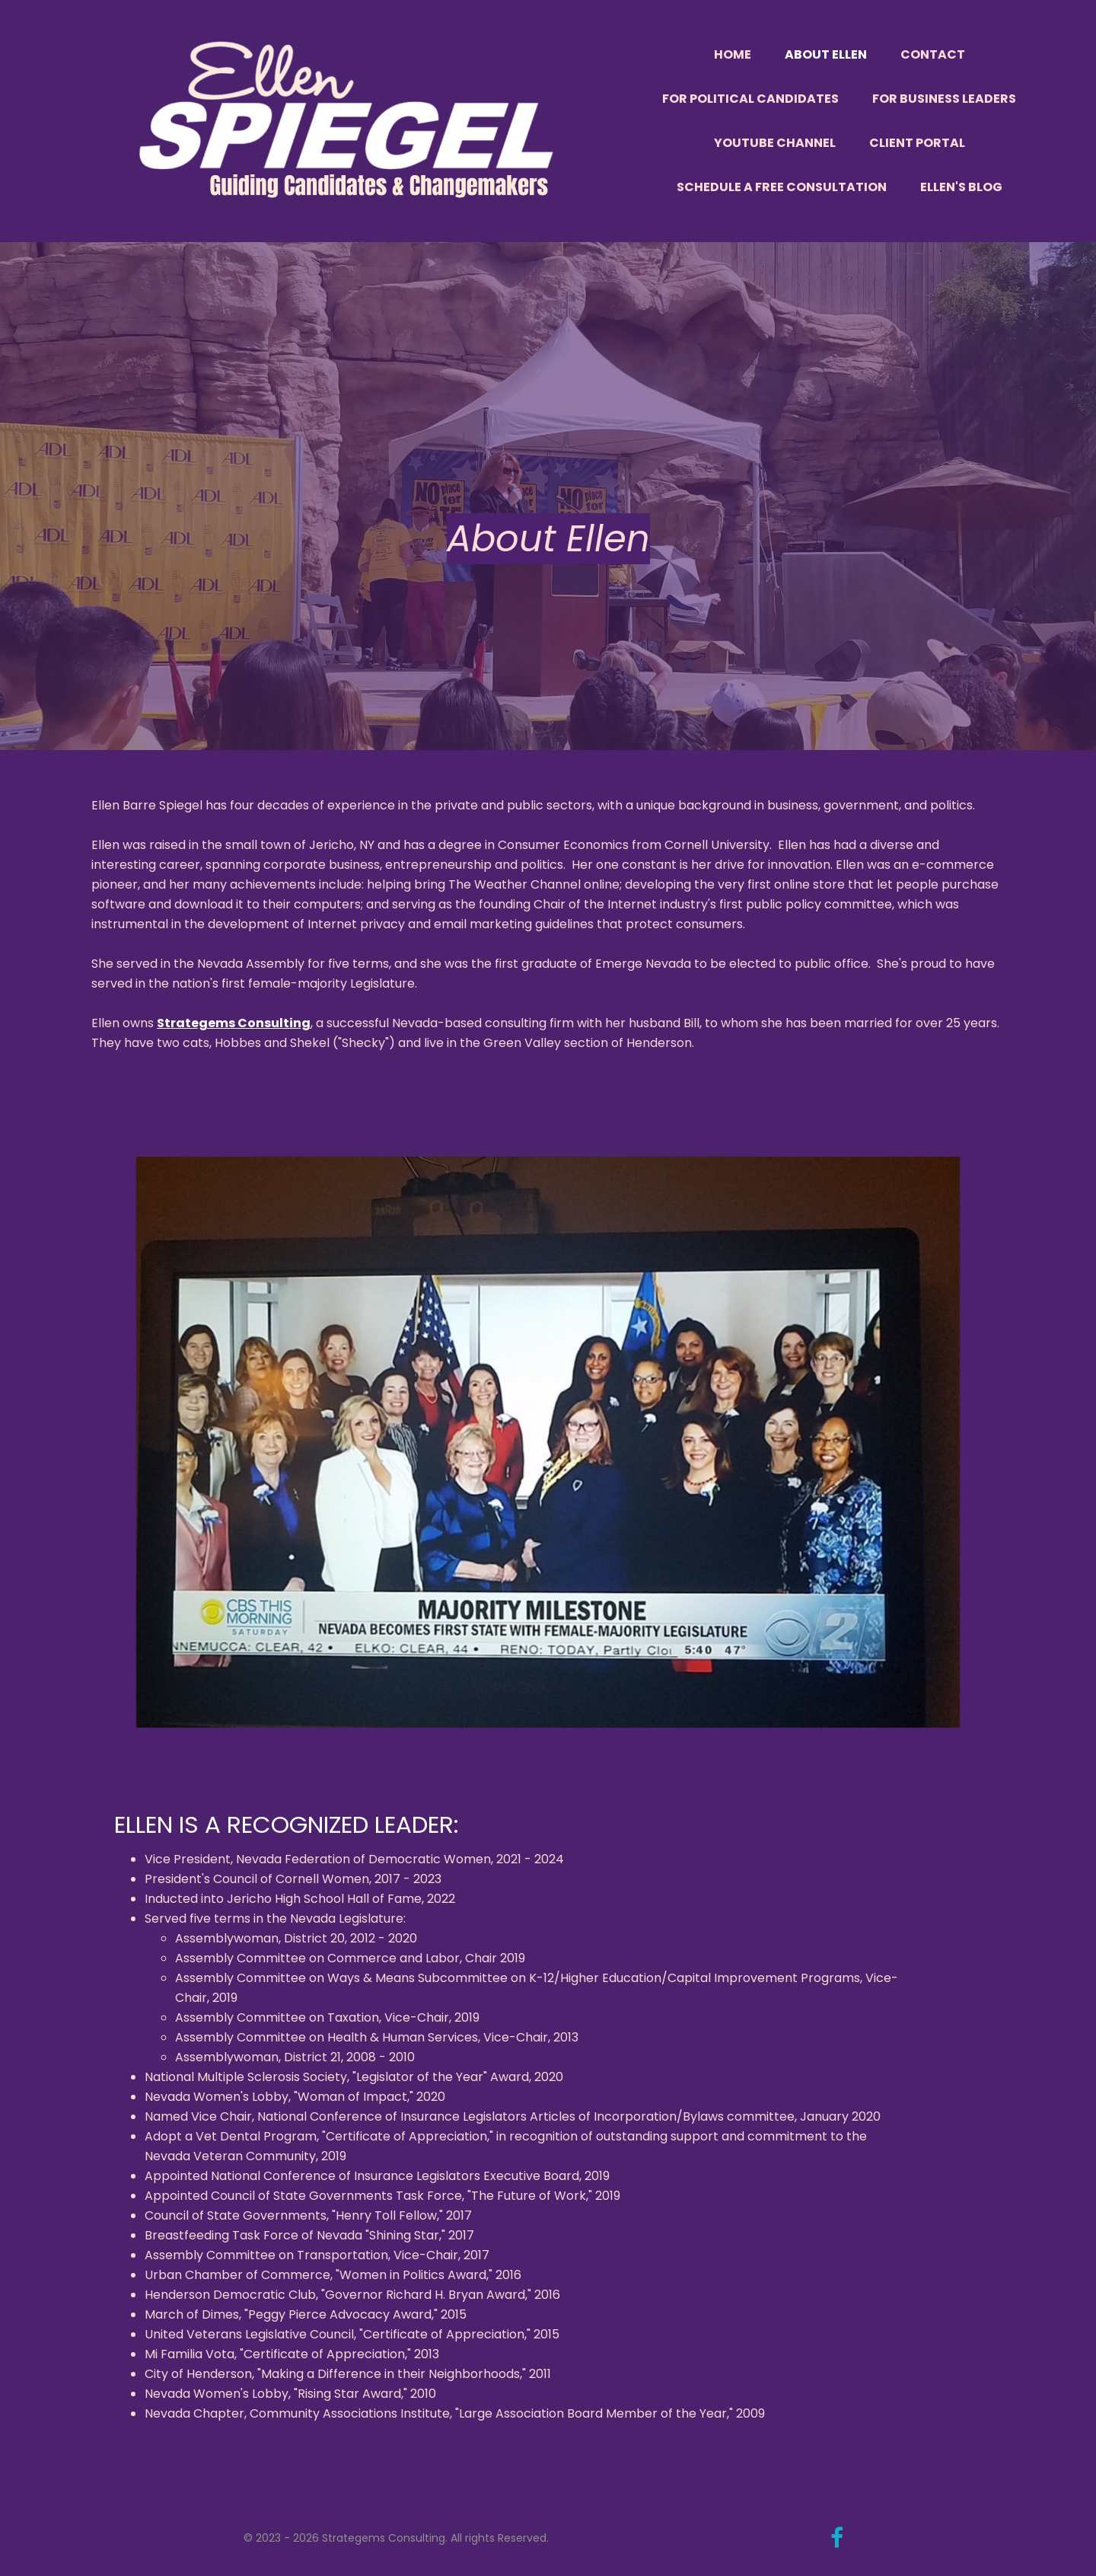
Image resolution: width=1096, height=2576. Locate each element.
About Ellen (826, 54)
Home (732, 54)
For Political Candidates (750, 98)
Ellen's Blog (961, 187)
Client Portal (917, 143)
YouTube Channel (775, 143)
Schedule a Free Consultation (782, 187)
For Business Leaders (944, 98)
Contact (932, 54)
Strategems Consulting (234, 1023)
